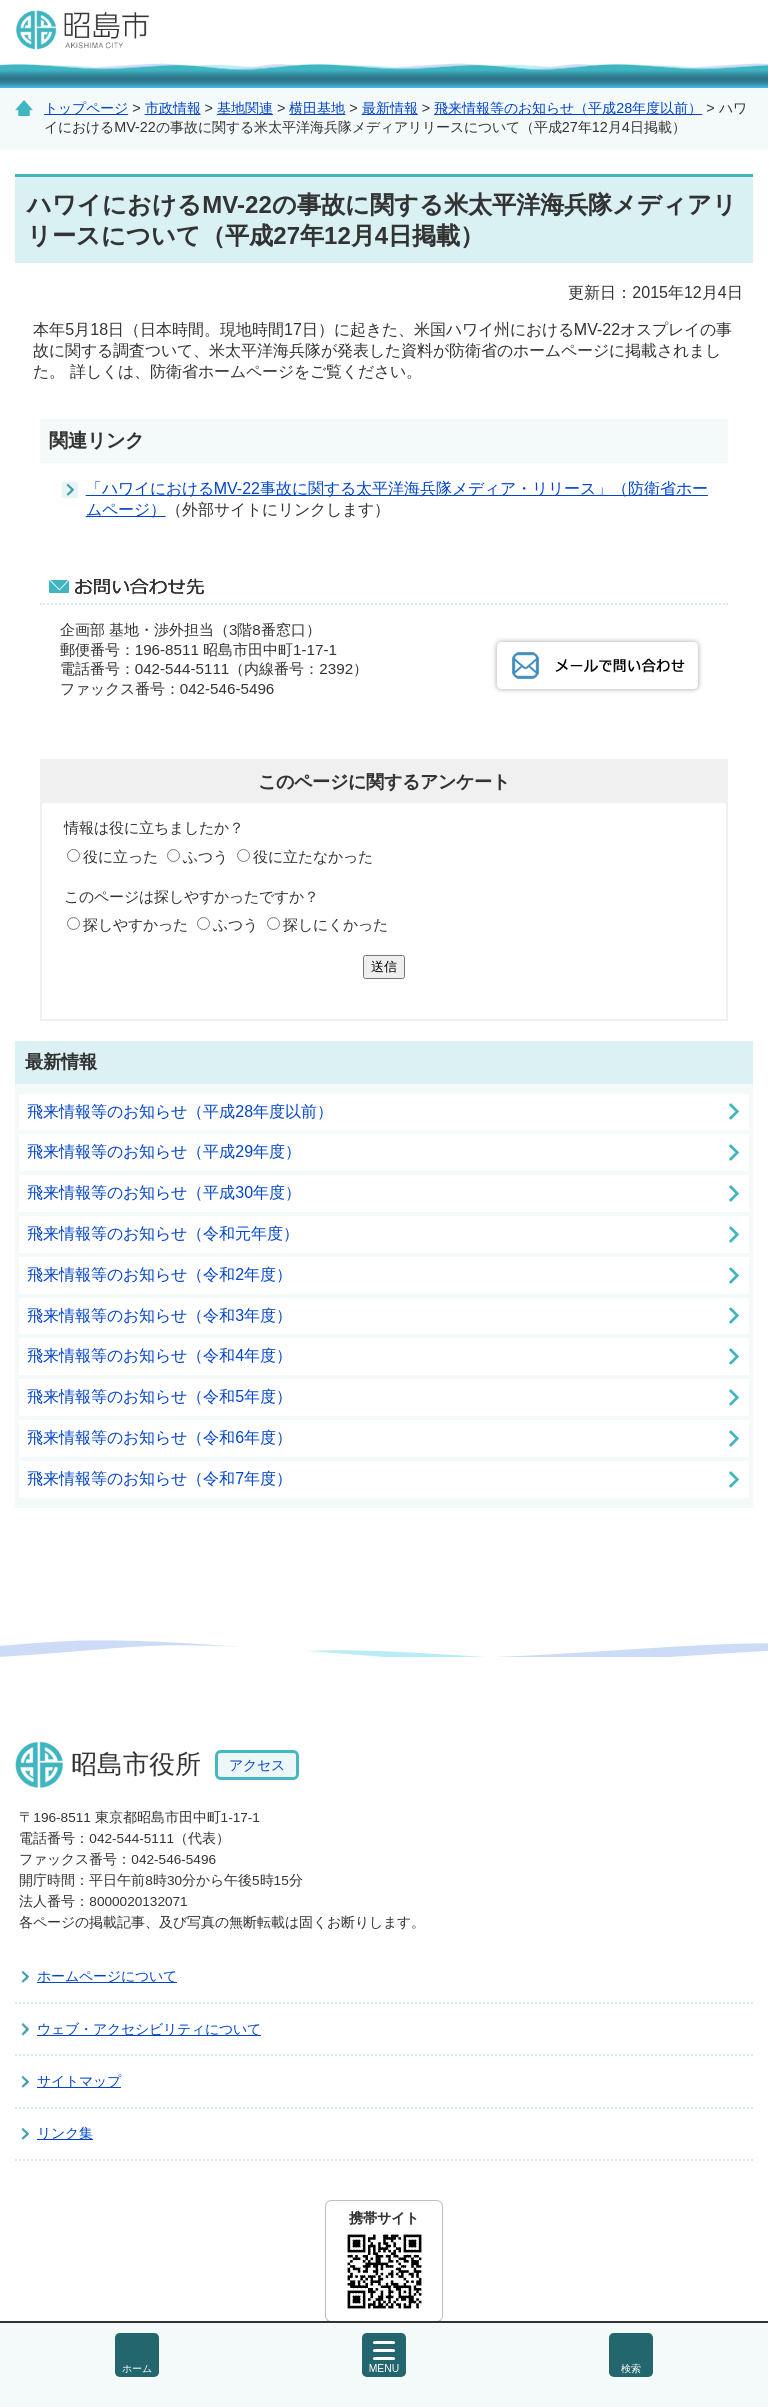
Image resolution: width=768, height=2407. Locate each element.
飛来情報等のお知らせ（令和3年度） (159, 1315)
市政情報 (173, 108)
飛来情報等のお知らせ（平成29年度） (164, 1151)
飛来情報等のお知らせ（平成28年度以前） (568, 108)
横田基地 (317, 108)
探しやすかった (135, 924)
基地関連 (245, 108)
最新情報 (390, 108)
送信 (384, 966)
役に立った (120, 856)
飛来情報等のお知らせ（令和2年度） (159, 1274)
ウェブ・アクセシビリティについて (149, 2029)
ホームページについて (107, 1976)
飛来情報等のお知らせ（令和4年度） (159, 1355)
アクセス (257, 1765)
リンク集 (65, 2133)
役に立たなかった (313, 856)
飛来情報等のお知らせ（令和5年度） (159, 1396)
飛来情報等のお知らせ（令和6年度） (159, 1437)
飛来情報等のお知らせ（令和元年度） (163, 1233)
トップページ (86, 108)
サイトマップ (79, 2081)
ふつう (205, 856)
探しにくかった (335, 924)
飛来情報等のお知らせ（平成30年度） (164, 1192)
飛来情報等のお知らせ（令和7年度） (159, 1478)
